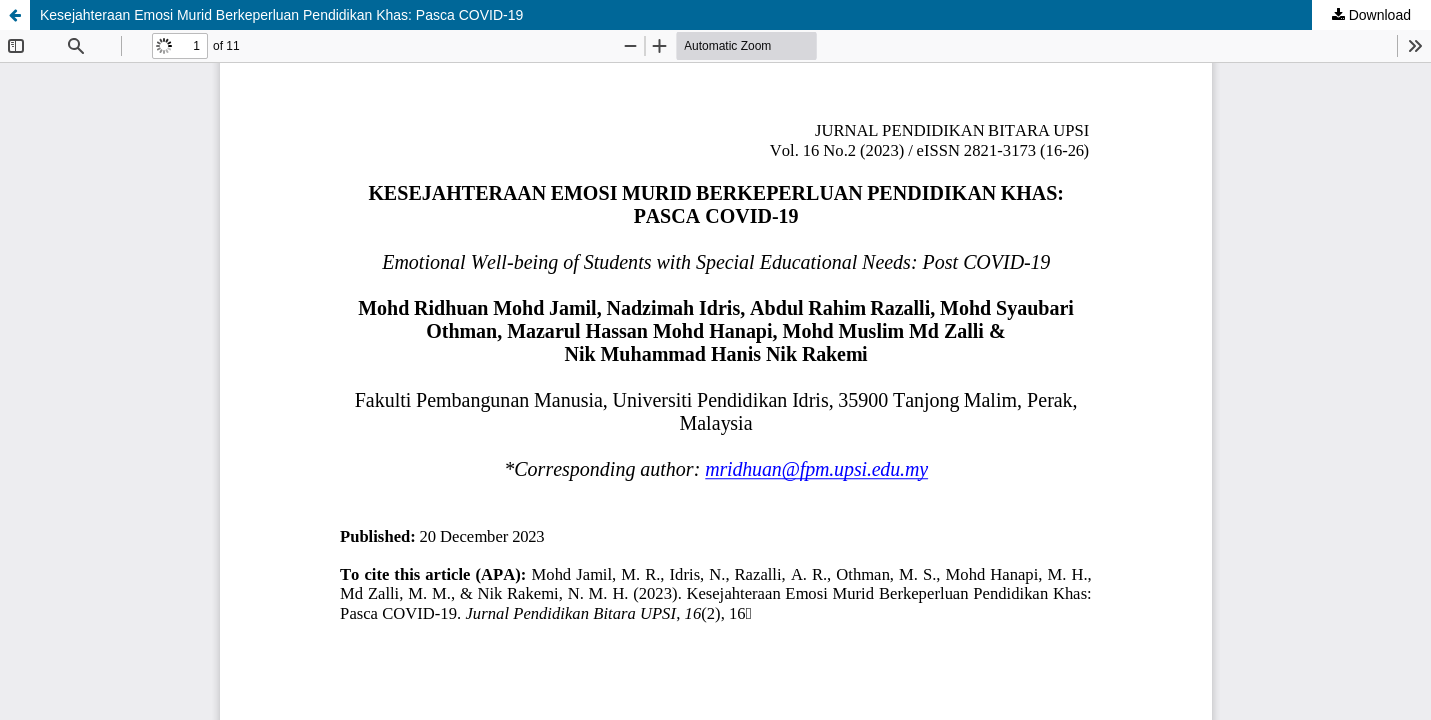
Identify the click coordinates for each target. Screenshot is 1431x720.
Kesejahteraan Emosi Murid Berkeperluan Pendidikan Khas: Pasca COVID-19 (281, 15)
